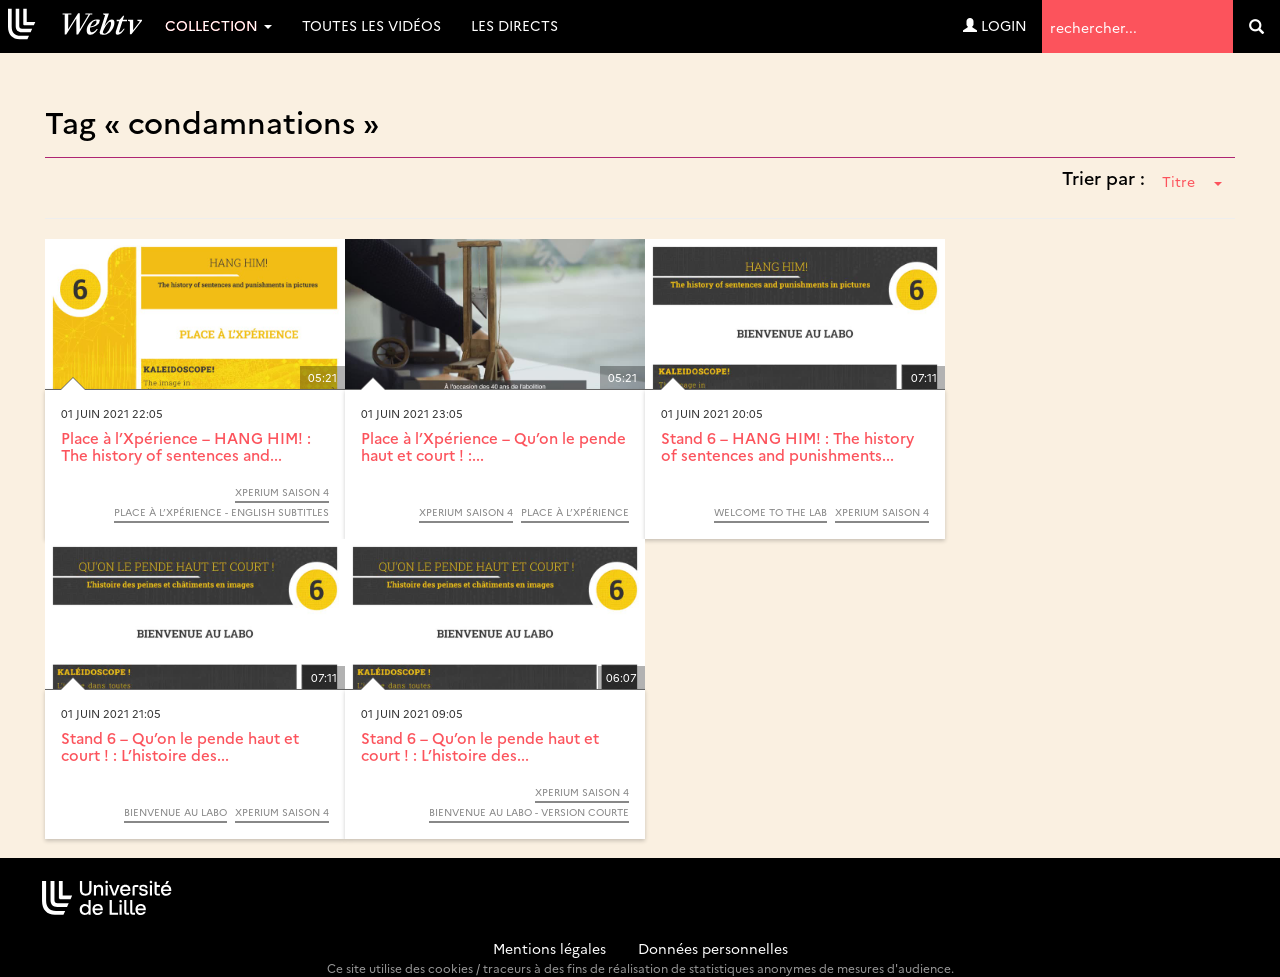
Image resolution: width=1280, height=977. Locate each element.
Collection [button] (218, 25)
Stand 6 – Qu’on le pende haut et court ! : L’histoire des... (180, 746)
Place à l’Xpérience (575, 512)
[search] (1256, 26)
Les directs (514, 25)
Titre (1192, 181)
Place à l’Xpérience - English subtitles (221, 512)
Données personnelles (713, 948)
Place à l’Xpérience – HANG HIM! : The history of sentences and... (186, 446)
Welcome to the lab (770, 512)
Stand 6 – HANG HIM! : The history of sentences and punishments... (787, 446)
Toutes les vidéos (371, 25)
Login (995, 25)
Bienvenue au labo (175, 812)
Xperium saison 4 (282, 492)
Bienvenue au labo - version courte (529, 812)
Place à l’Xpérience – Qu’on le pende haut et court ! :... (493, 446)
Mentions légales (549, 948)
